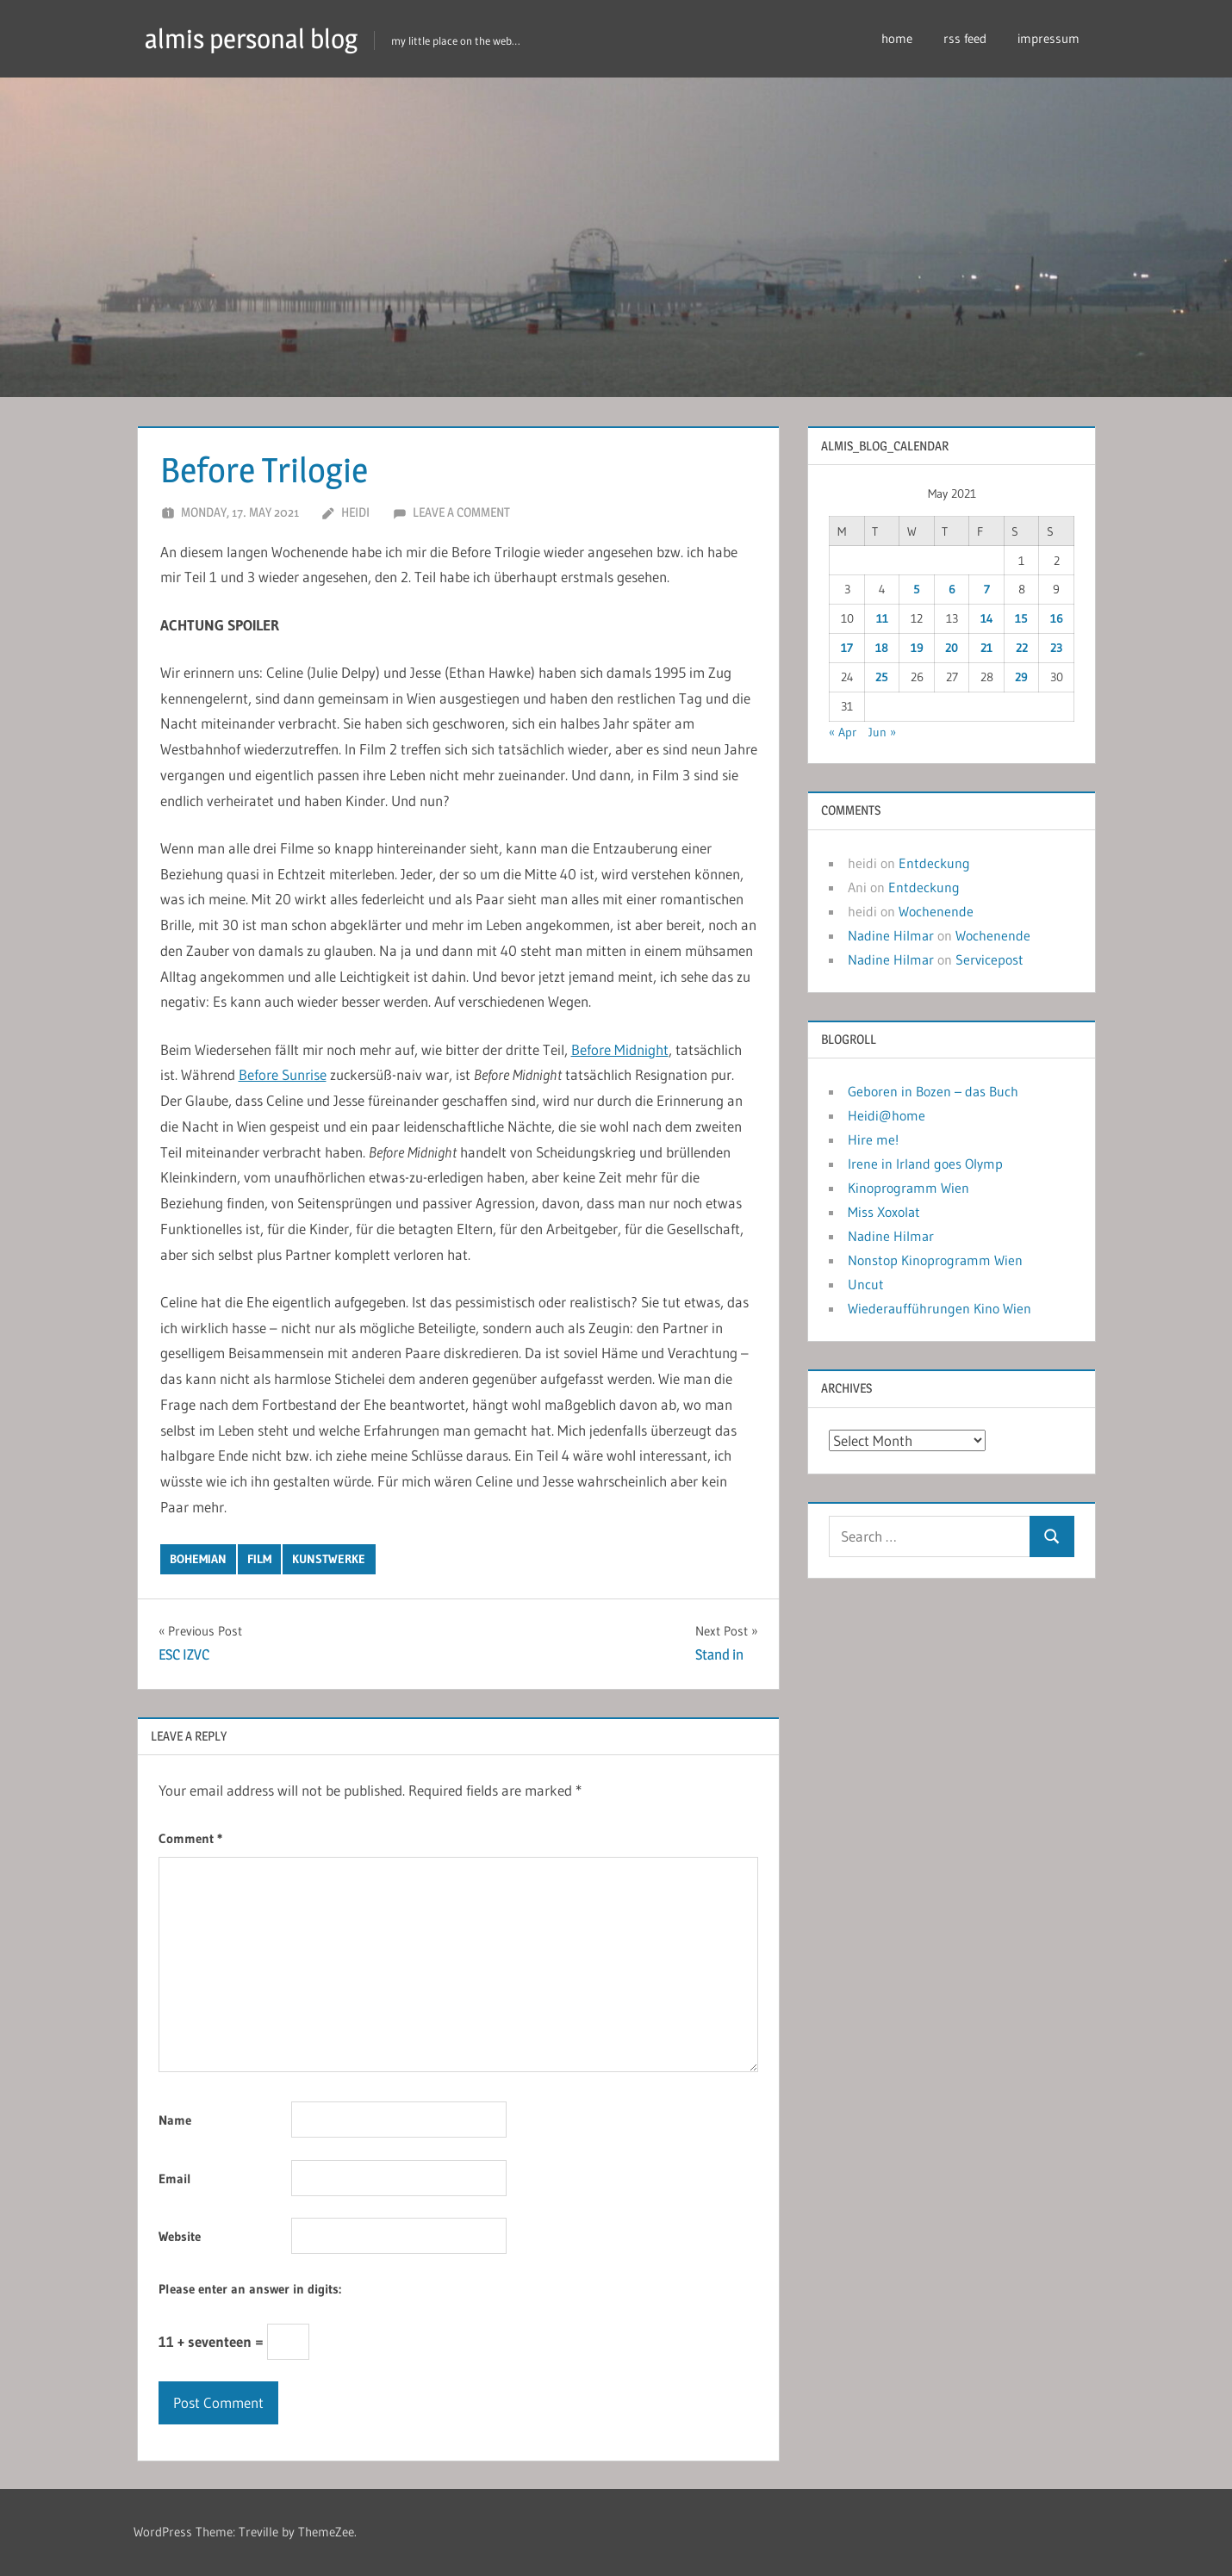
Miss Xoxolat (884, 1211)
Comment (190, 1838)
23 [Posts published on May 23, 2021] (1056, 647)
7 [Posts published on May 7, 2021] (987, 589)
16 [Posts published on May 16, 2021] (1056, 618)
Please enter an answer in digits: (250, 2289)
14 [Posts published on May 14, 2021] (986, 618)
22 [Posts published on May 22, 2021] (1022, 647)
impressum (1048, 38)
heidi (355, 512)
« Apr (842, 732)
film (259, 1559)
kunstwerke (328, 1559)
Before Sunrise (283, 1074)
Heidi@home (886, 1115)
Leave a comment (461, 512)
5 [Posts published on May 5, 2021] (916, 589)
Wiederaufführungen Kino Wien (939, 1308)
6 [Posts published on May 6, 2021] (952, 589)
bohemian (198, 1559)
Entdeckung (934, 863)
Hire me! (873, 1139)
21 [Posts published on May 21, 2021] (986, 647)
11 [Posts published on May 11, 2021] (882, 618)
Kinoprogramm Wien (908, 1187)
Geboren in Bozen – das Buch (933, 1091)
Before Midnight (620, 1049)
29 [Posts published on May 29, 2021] (1021, 677)
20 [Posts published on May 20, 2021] (951, 647)
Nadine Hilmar (891, 935)
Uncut (866, 1284)
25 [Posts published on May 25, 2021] (881, 677)
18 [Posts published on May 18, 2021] (881, 647)
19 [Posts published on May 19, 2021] (917, 647)
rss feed (964, 38)
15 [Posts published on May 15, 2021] (1021, 618)
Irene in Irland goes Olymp (925, 1163)
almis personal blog (256, 38)
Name (175, 2120)
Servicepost (989, 959)
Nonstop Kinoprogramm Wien (935, 1260)
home (896, 38)
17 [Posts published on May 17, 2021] (847, 647)
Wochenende (936, 911)
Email (175, 2178)
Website (180, 2236)
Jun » (882, 732)
